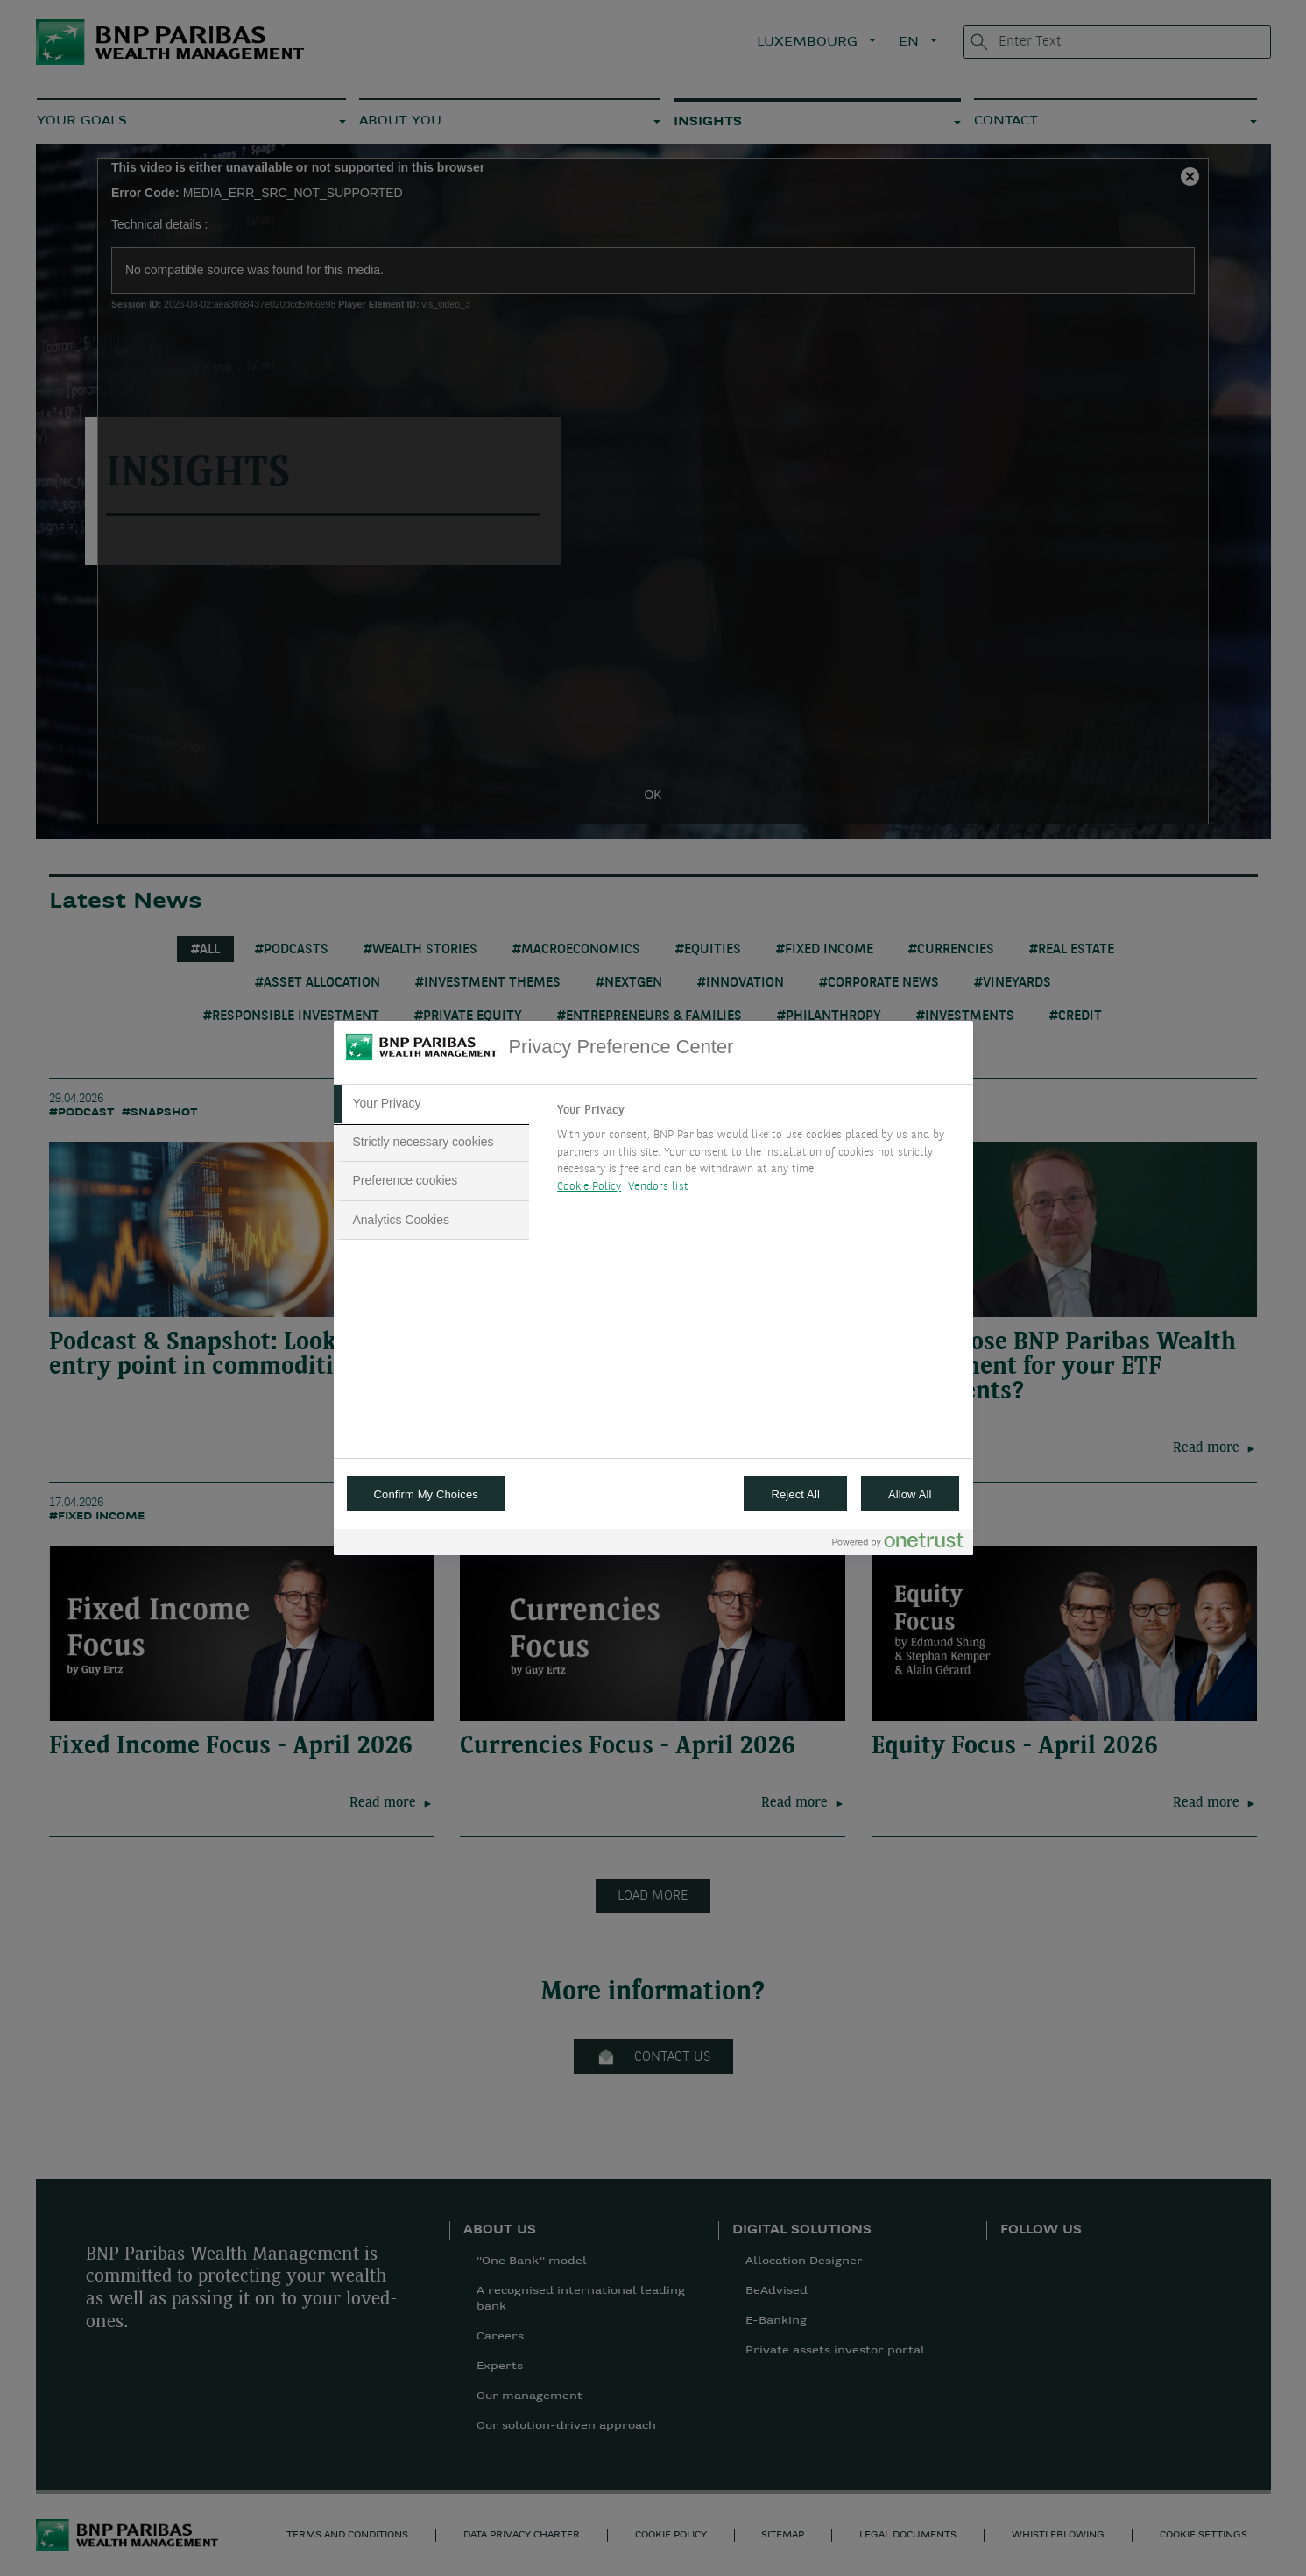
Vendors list (658, 1186)
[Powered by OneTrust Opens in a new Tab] (897, 1544)
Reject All (795, 1494)
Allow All (910, 1494)
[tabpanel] (757, 1153)
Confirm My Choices (426, 1494)
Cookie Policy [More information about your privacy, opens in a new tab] (589, 1186)
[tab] (432, 1104)
